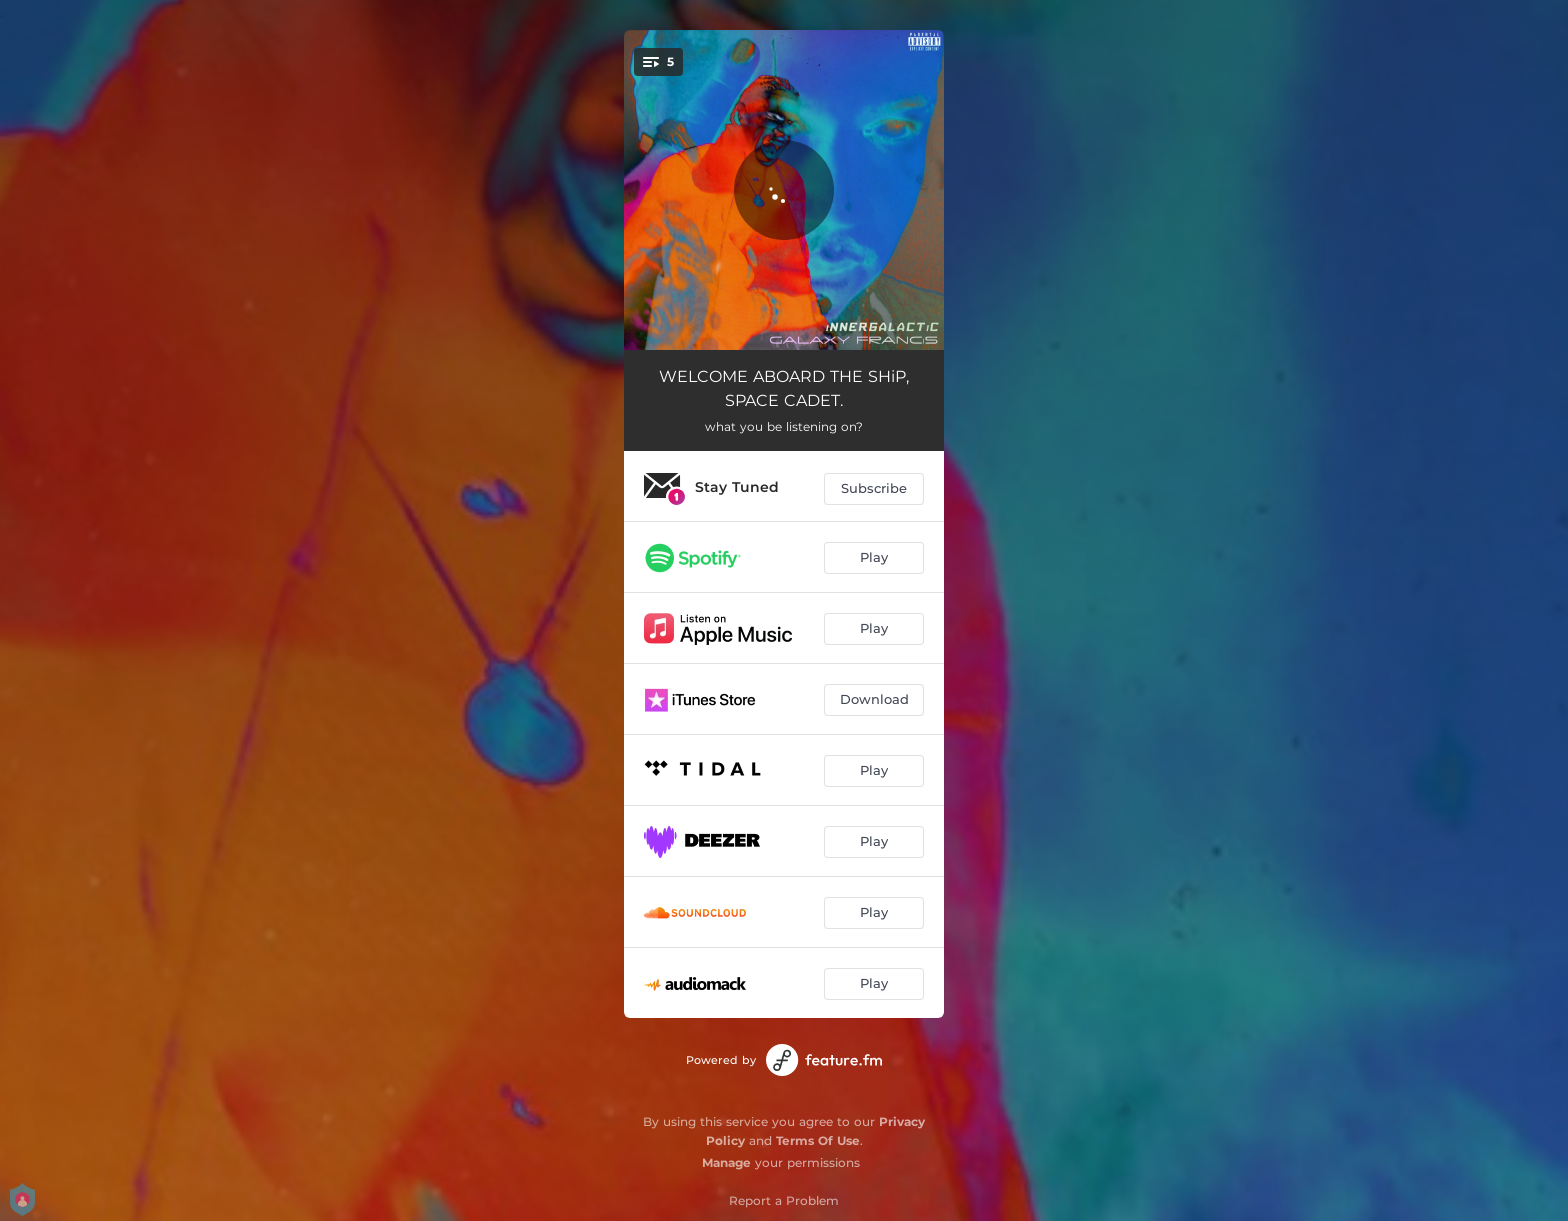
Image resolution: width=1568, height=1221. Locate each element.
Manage (726, 1162)
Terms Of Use (818, 1140)
